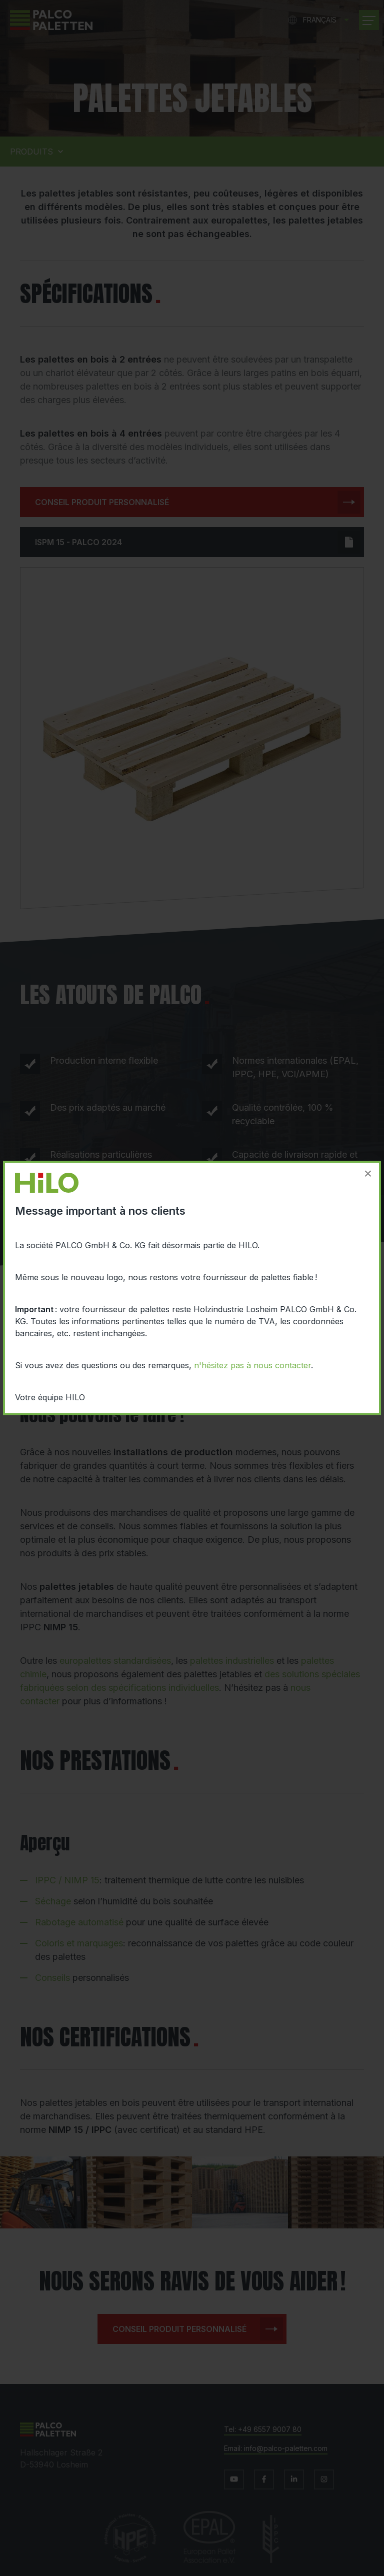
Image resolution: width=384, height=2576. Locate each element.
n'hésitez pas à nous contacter (252, 1365)
